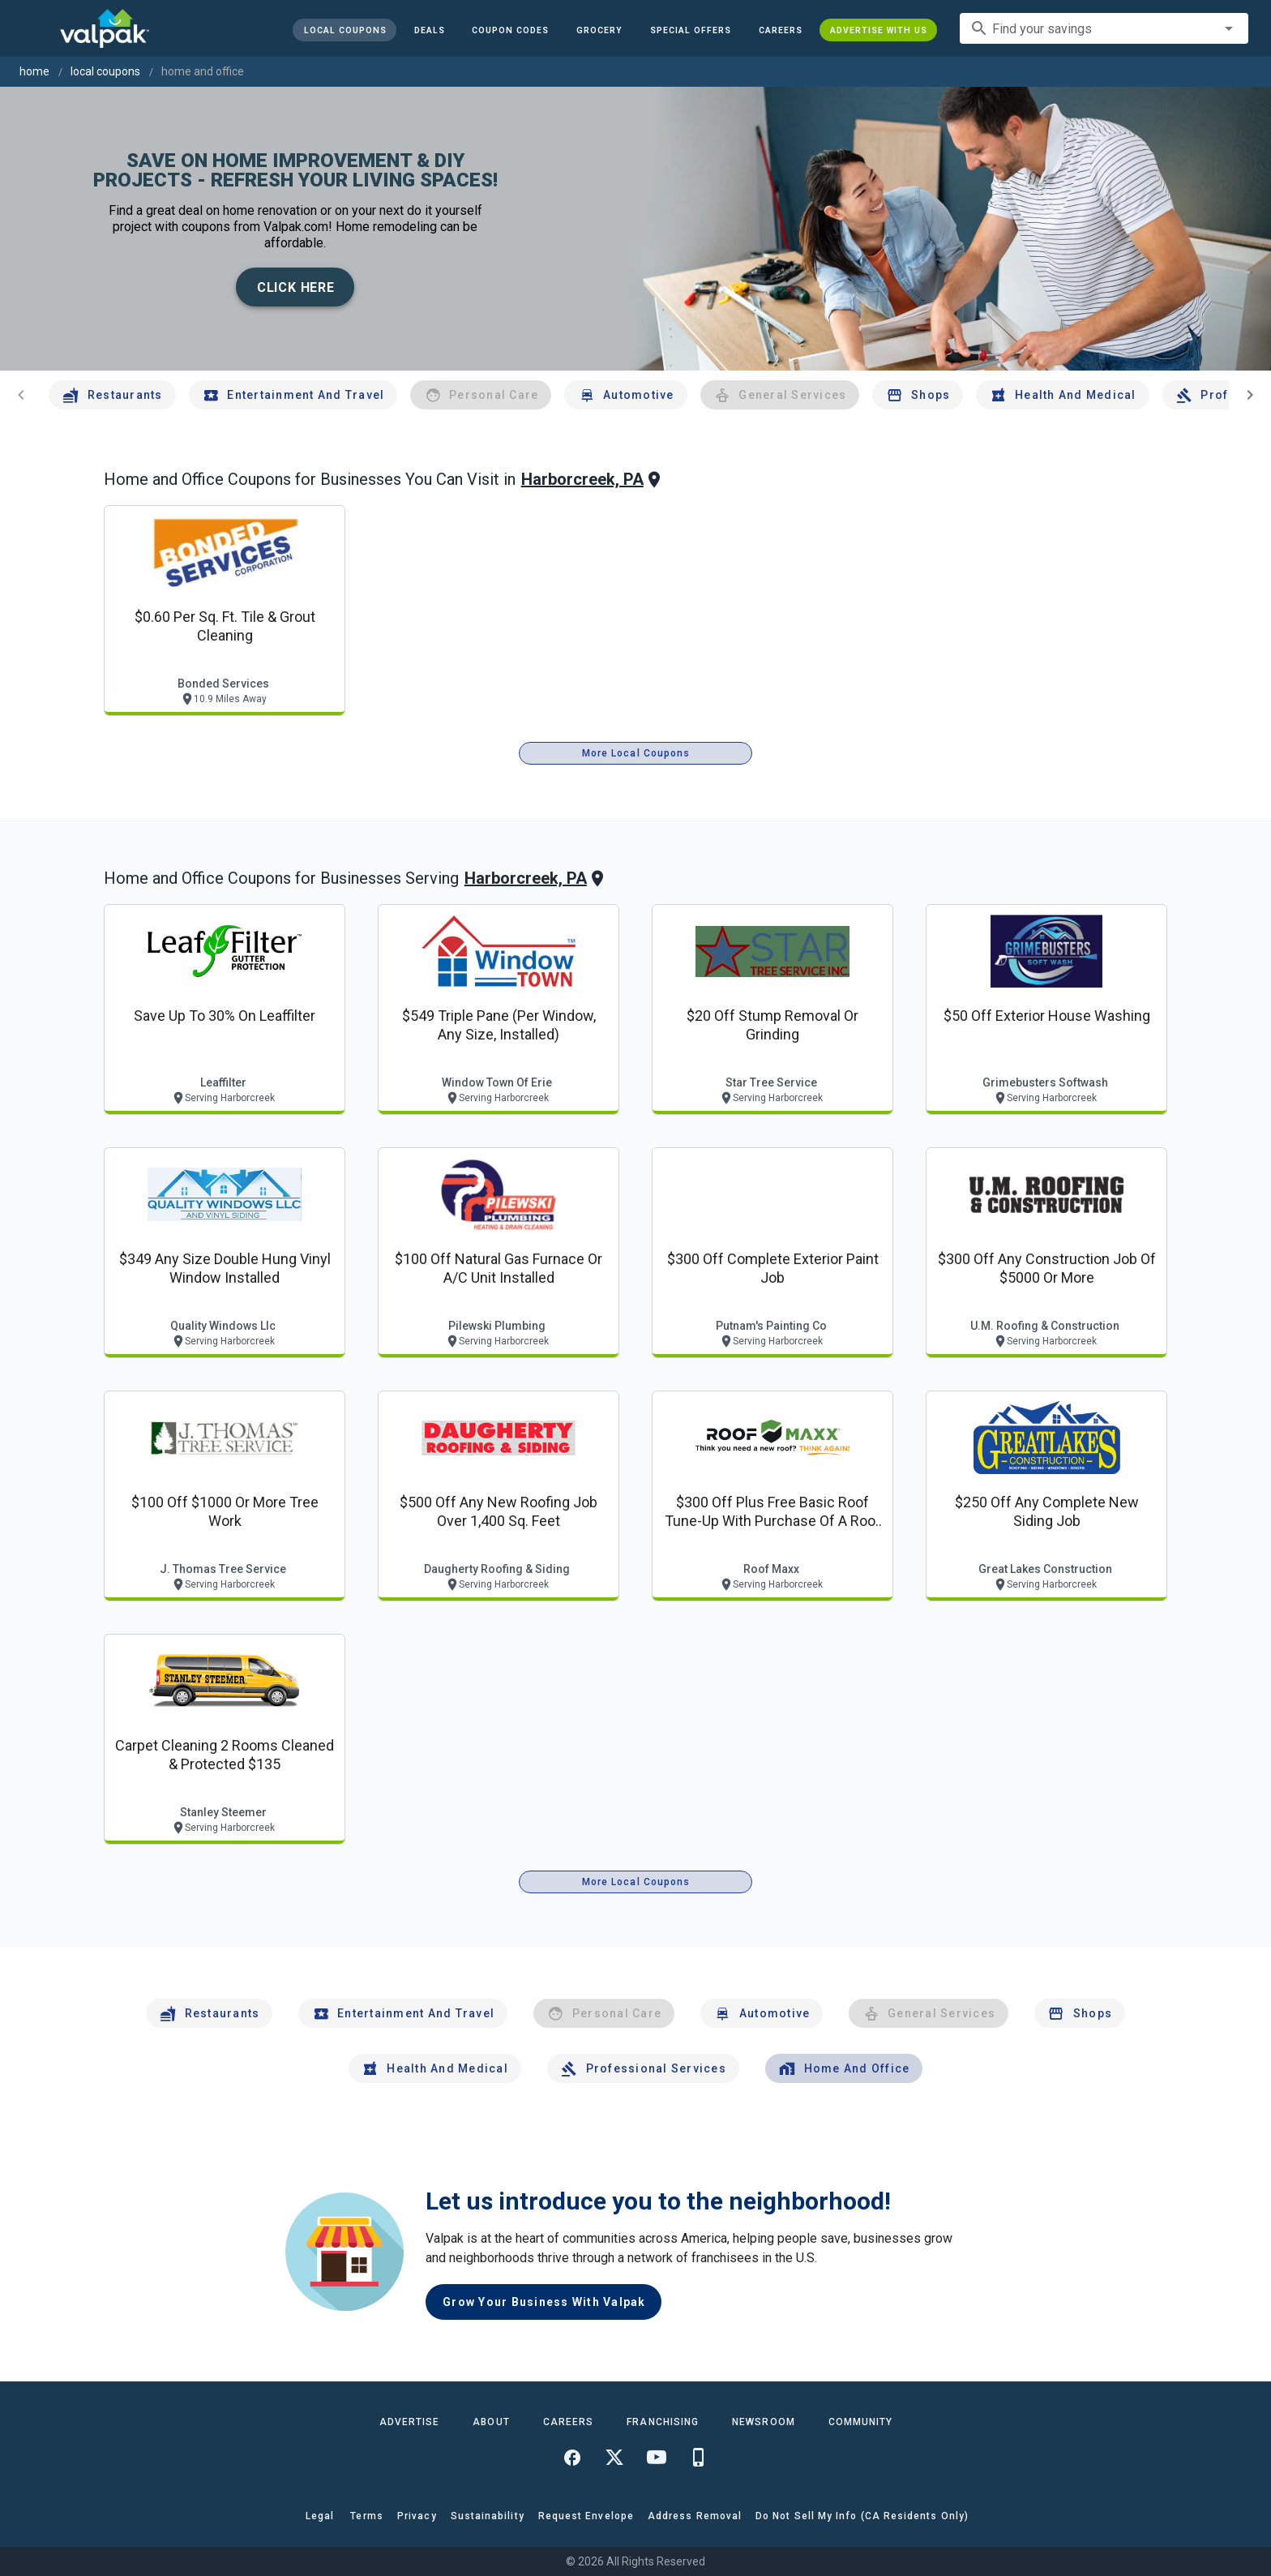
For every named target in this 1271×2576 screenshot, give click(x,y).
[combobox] (1104, 28)
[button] (691, 30)
